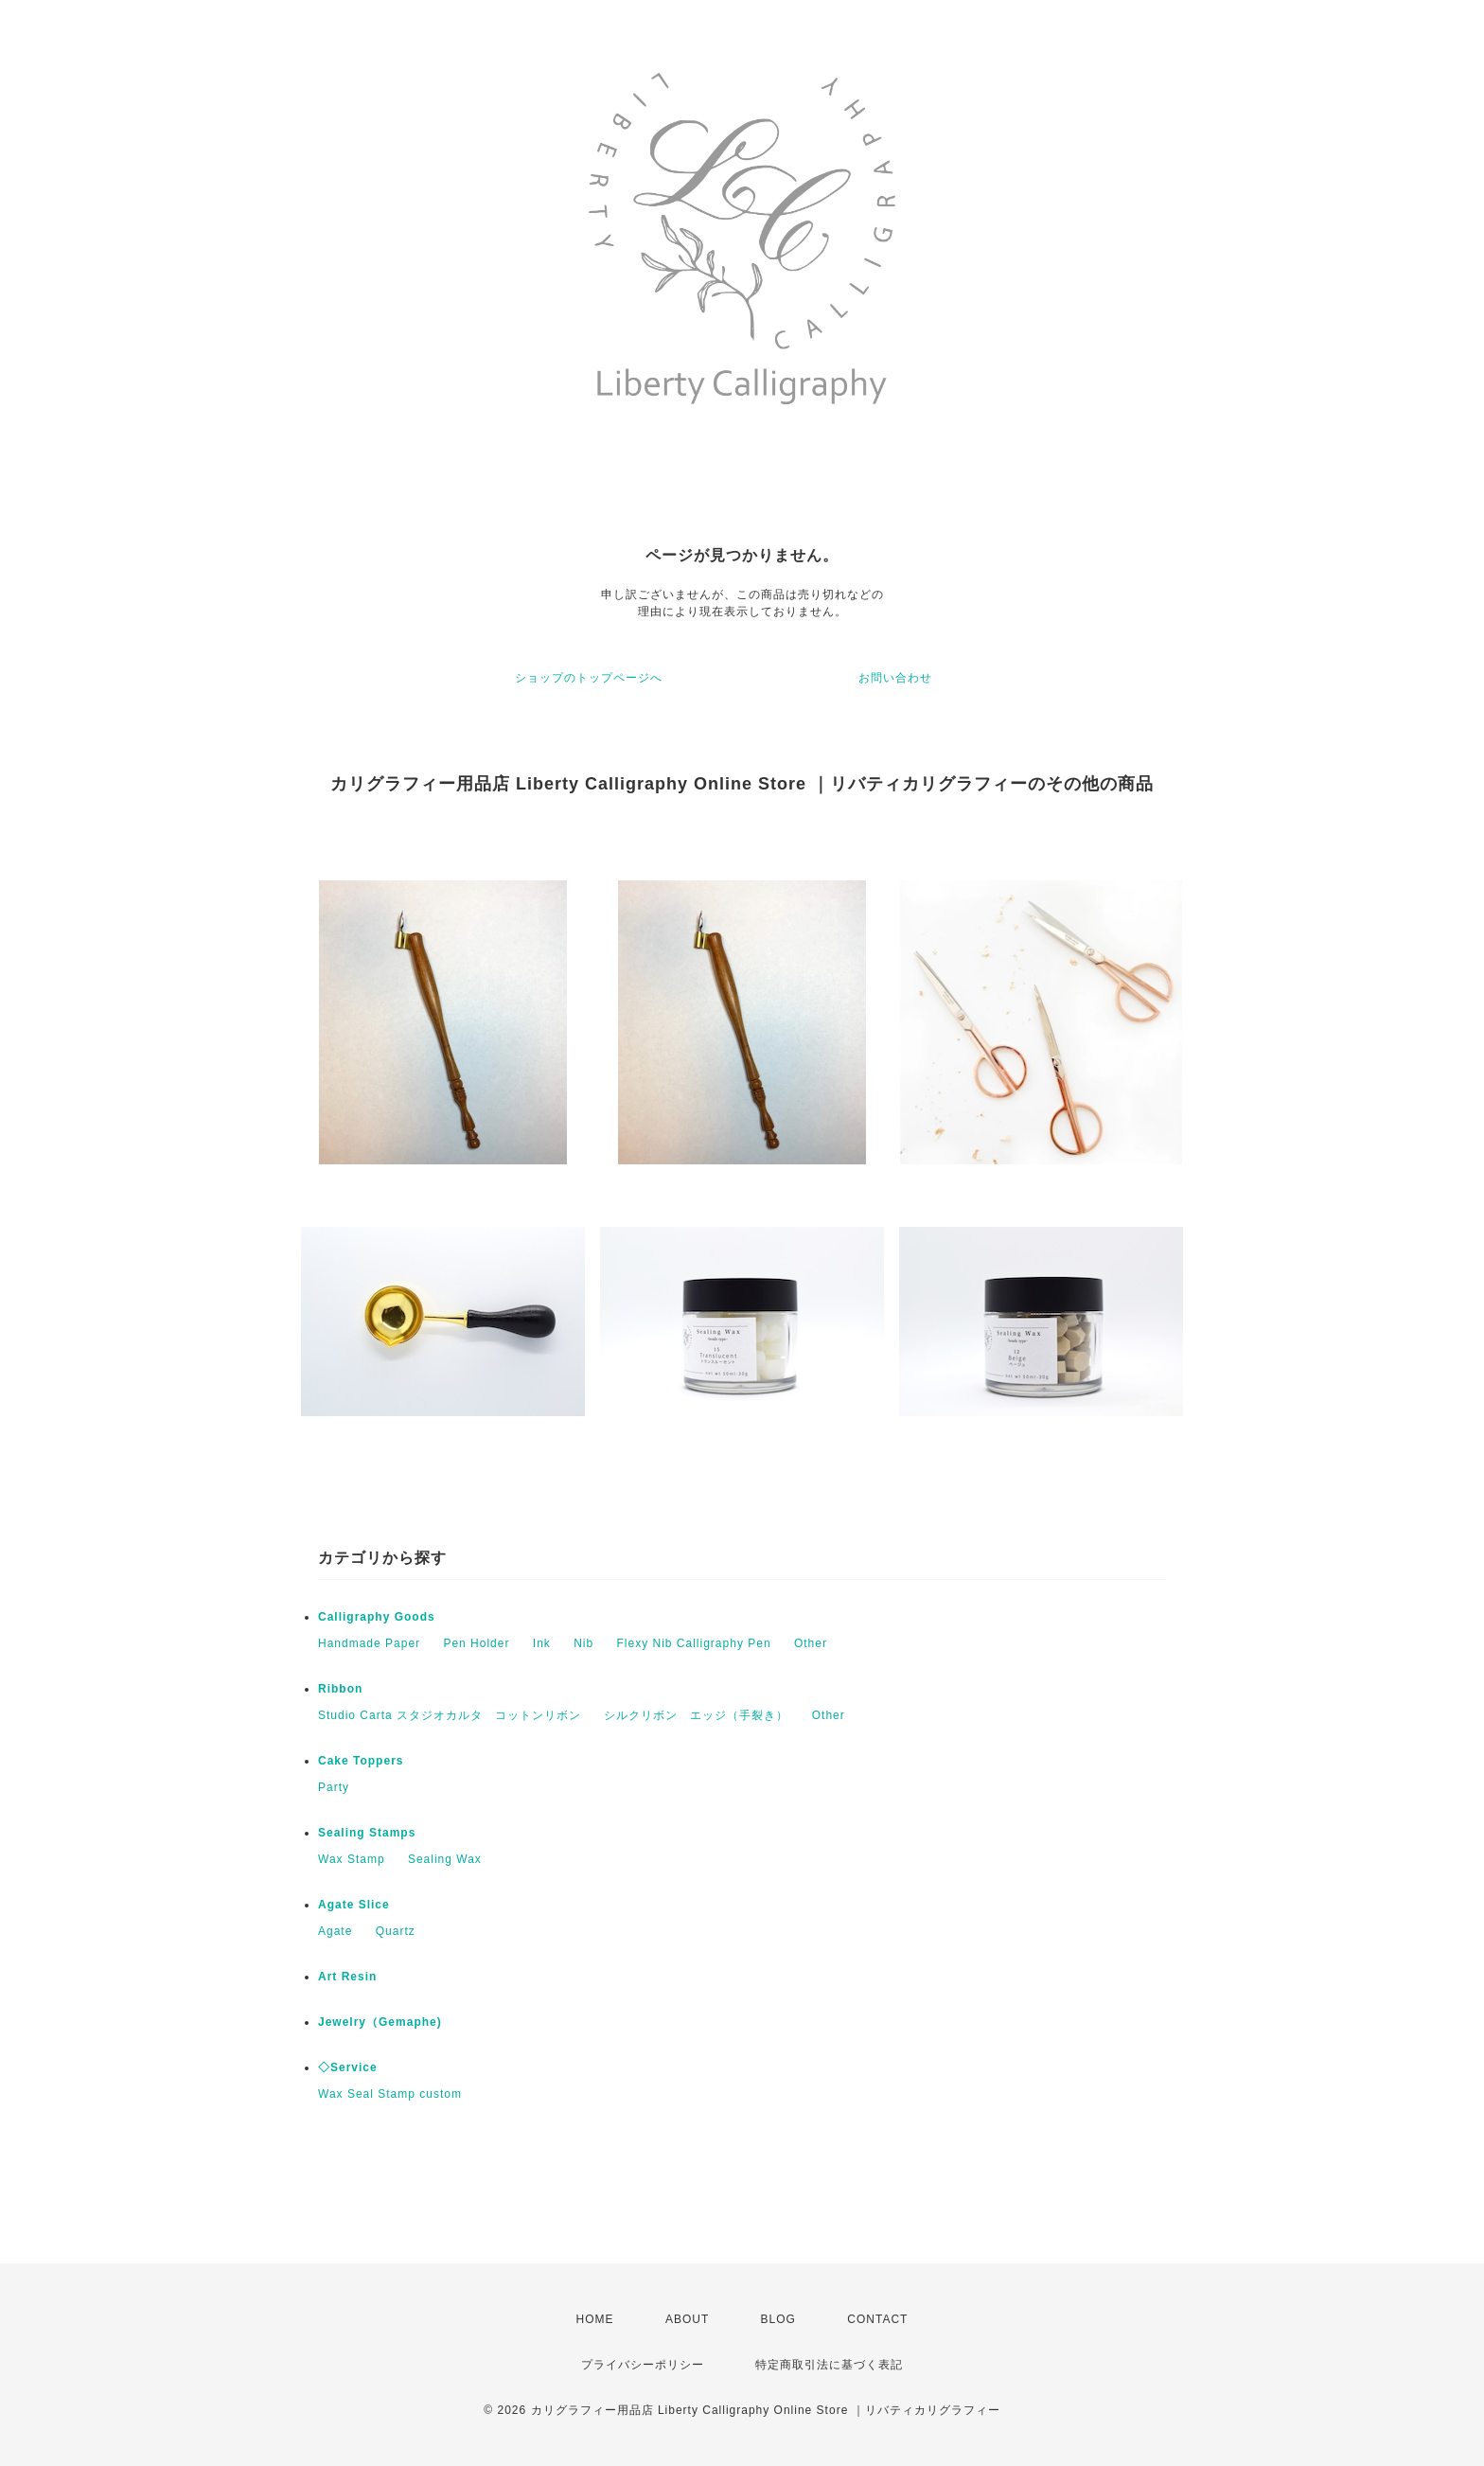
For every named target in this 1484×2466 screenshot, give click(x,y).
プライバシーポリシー (642, 2364)
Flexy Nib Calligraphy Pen (694, 1643)
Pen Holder (476, 1643)
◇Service (348, 2067)
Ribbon (340, 1688)
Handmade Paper (369, 1643)
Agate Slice (354, 1904)
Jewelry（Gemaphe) (380, 2022)
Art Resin (347, 1976)
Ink (542, 1643)
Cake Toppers (360, 1760)
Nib (583, 1643)
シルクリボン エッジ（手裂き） (696, 1715)
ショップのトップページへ (588, 677)
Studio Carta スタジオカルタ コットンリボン (449, 1715)
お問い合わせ (895, 677)
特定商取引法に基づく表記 (829, 2364)
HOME (595, 2319)
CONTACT (877, 2319)
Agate (335, 1931)
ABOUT (687, 2319)
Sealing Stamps (366, 1832)
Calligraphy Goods (376, 1616)
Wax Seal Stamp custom (390, 2094)
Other (810, 1643)
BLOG (778, 2319)
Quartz (395, 1931)
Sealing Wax (445, 1859)
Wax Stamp (351, 1859)
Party (333, 1787)
